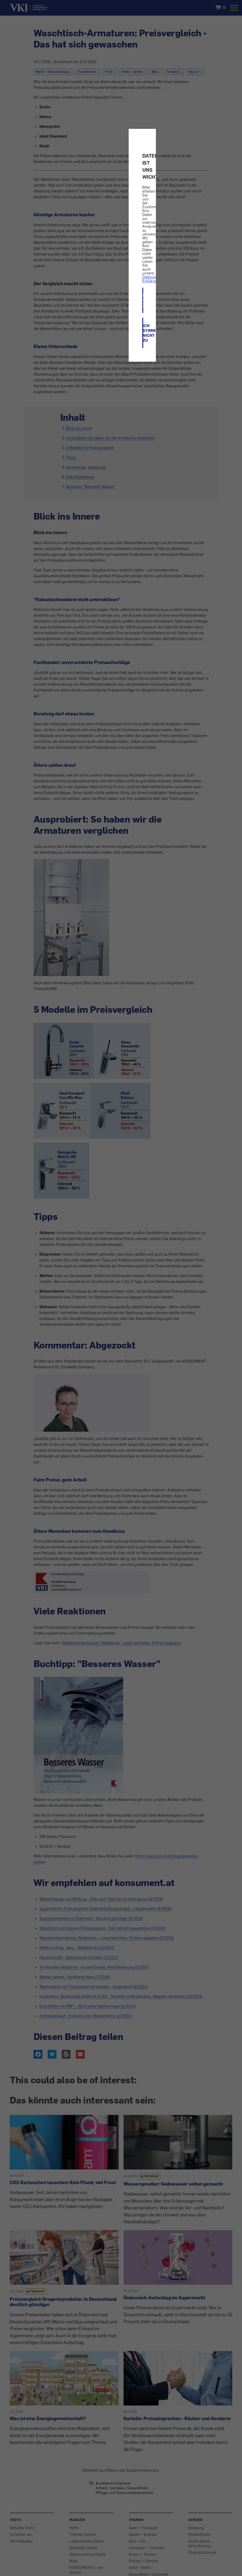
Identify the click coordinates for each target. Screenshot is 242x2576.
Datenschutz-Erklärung (153, 279)
